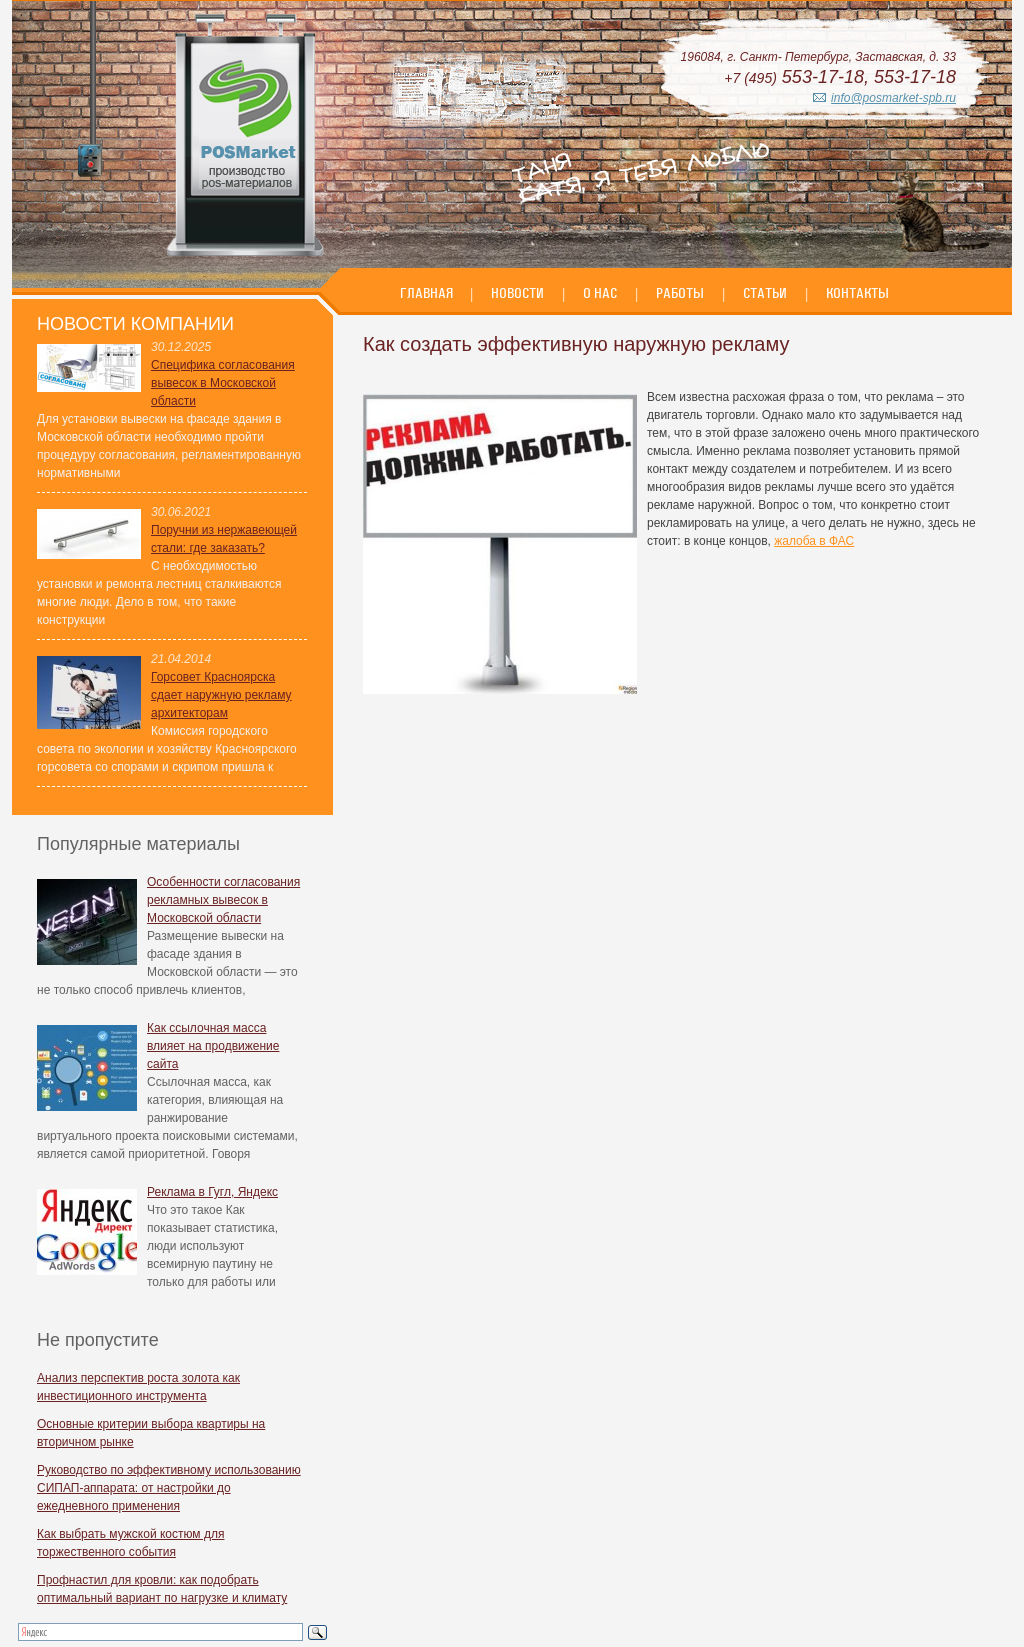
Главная (428, 293)
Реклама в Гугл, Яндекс (212, 1192)
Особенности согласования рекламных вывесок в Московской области (223, 900)
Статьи (765, 293)
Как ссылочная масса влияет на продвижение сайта (213, 1046)
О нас (600, 293)
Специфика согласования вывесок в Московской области (223, 383)
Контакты (857, 293)
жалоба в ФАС (814, 541)
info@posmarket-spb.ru (893, 98)
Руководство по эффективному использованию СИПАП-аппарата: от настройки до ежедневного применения (169, 1488)
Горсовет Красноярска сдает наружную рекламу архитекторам (221, 695)
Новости (517, 293)
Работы (680, 293)
